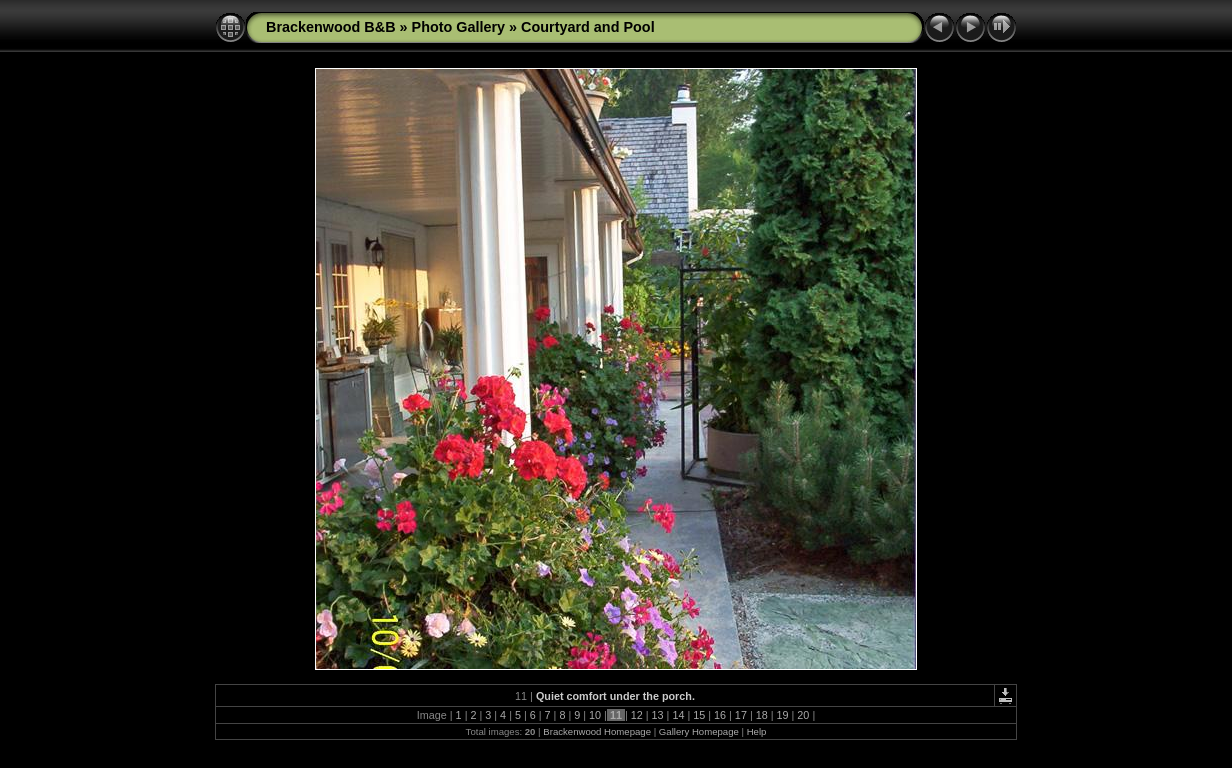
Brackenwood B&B (331, 27)
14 (678, 715)
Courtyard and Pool (588, 27)
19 (783, 715)
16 (720, 715)
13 (658, 715)
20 (803, 715)
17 (741, 715)
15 (699, 715)
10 (595, 715)
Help (757, 731)
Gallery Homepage (699, 731)
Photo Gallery (459, 27)
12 (637, 715)
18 (762, 715)
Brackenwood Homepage (597, 731)
